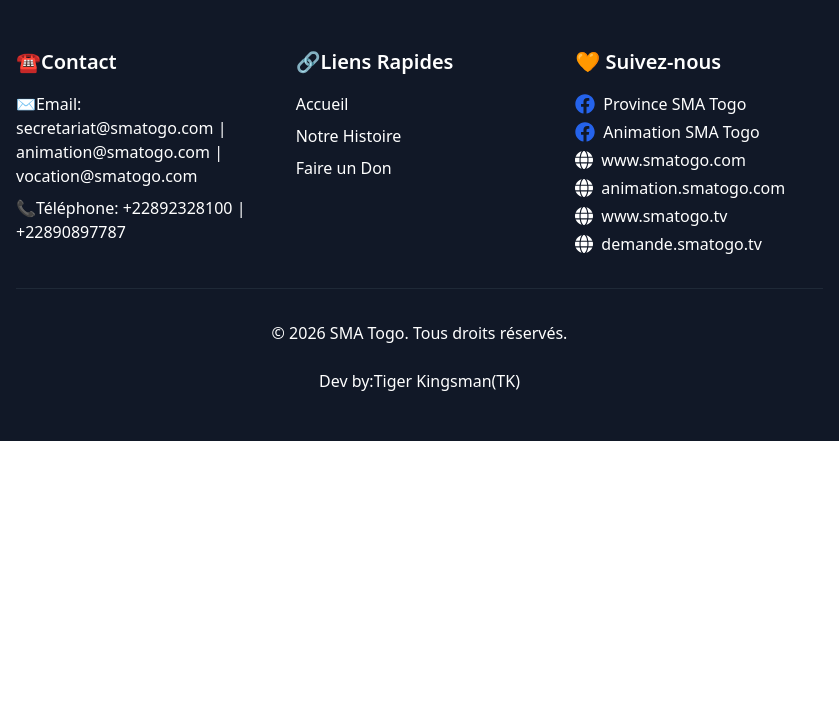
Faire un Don (344, 168)
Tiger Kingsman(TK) (447, 381)
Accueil (322, 104)
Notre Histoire (349, 136)
